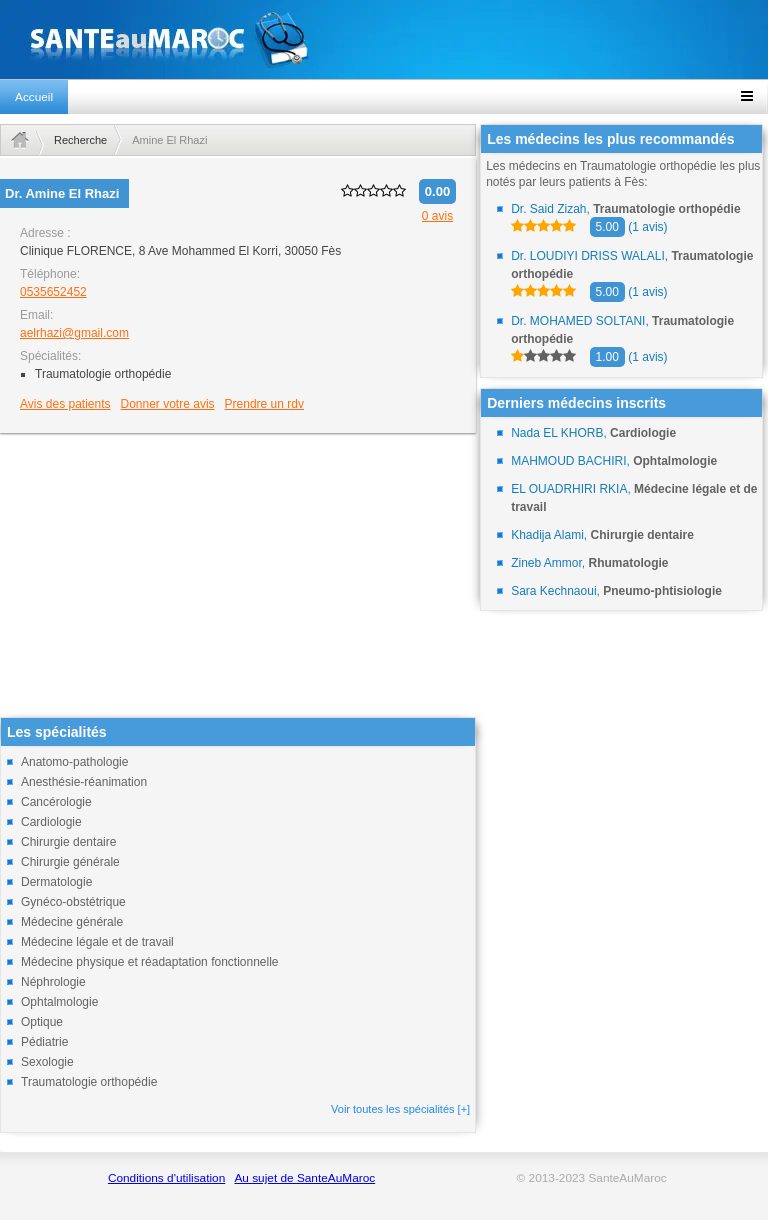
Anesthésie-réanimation (84, 782)
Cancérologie (56, 802)
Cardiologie (51, 822)
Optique (42, 1022)
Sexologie (47, 1062)
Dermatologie (56, 882)
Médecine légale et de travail (97, 942)
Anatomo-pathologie (74, 762)
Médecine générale (72, 922)
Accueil (34, 97)
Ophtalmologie (59, 1002)
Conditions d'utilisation (166, 1178)
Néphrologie (53, 982)
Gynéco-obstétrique (73, 902)
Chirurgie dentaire (68, 842)
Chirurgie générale (70, 862)
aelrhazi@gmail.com (74, 333)
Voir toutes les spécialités (400, 1109)
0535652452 (53, 292)
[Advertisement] (238, 577)
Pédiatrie (44, 1042)
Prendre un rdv (264, 404)
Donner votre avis (168, 404)
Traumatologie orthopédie (89, 1082)
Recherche (80, 140)
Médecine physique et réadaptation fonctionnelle (150, 962)
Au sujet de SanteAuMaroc (304, 1178)
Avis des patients (65, 404)
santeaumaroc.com (384, 39)
